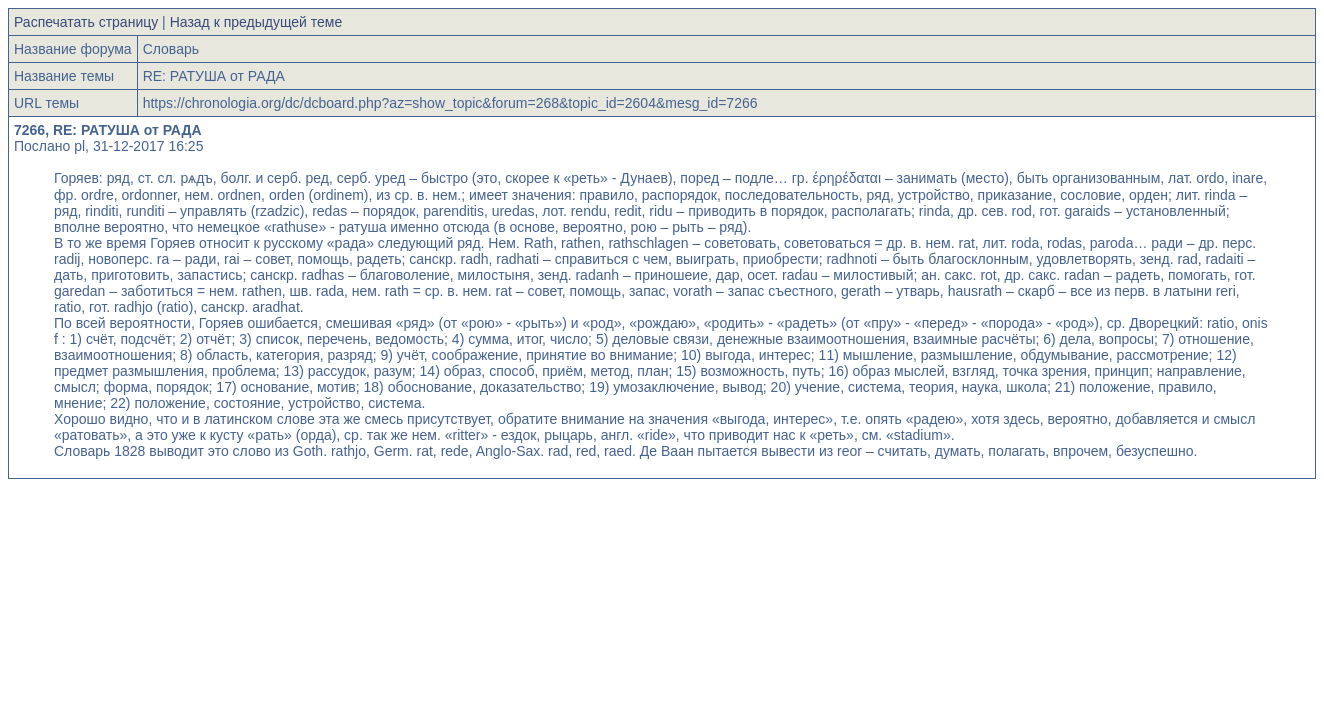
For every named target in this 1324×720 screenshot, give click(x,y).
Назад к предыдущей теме (256, 22)
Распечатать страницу (86, 22)
